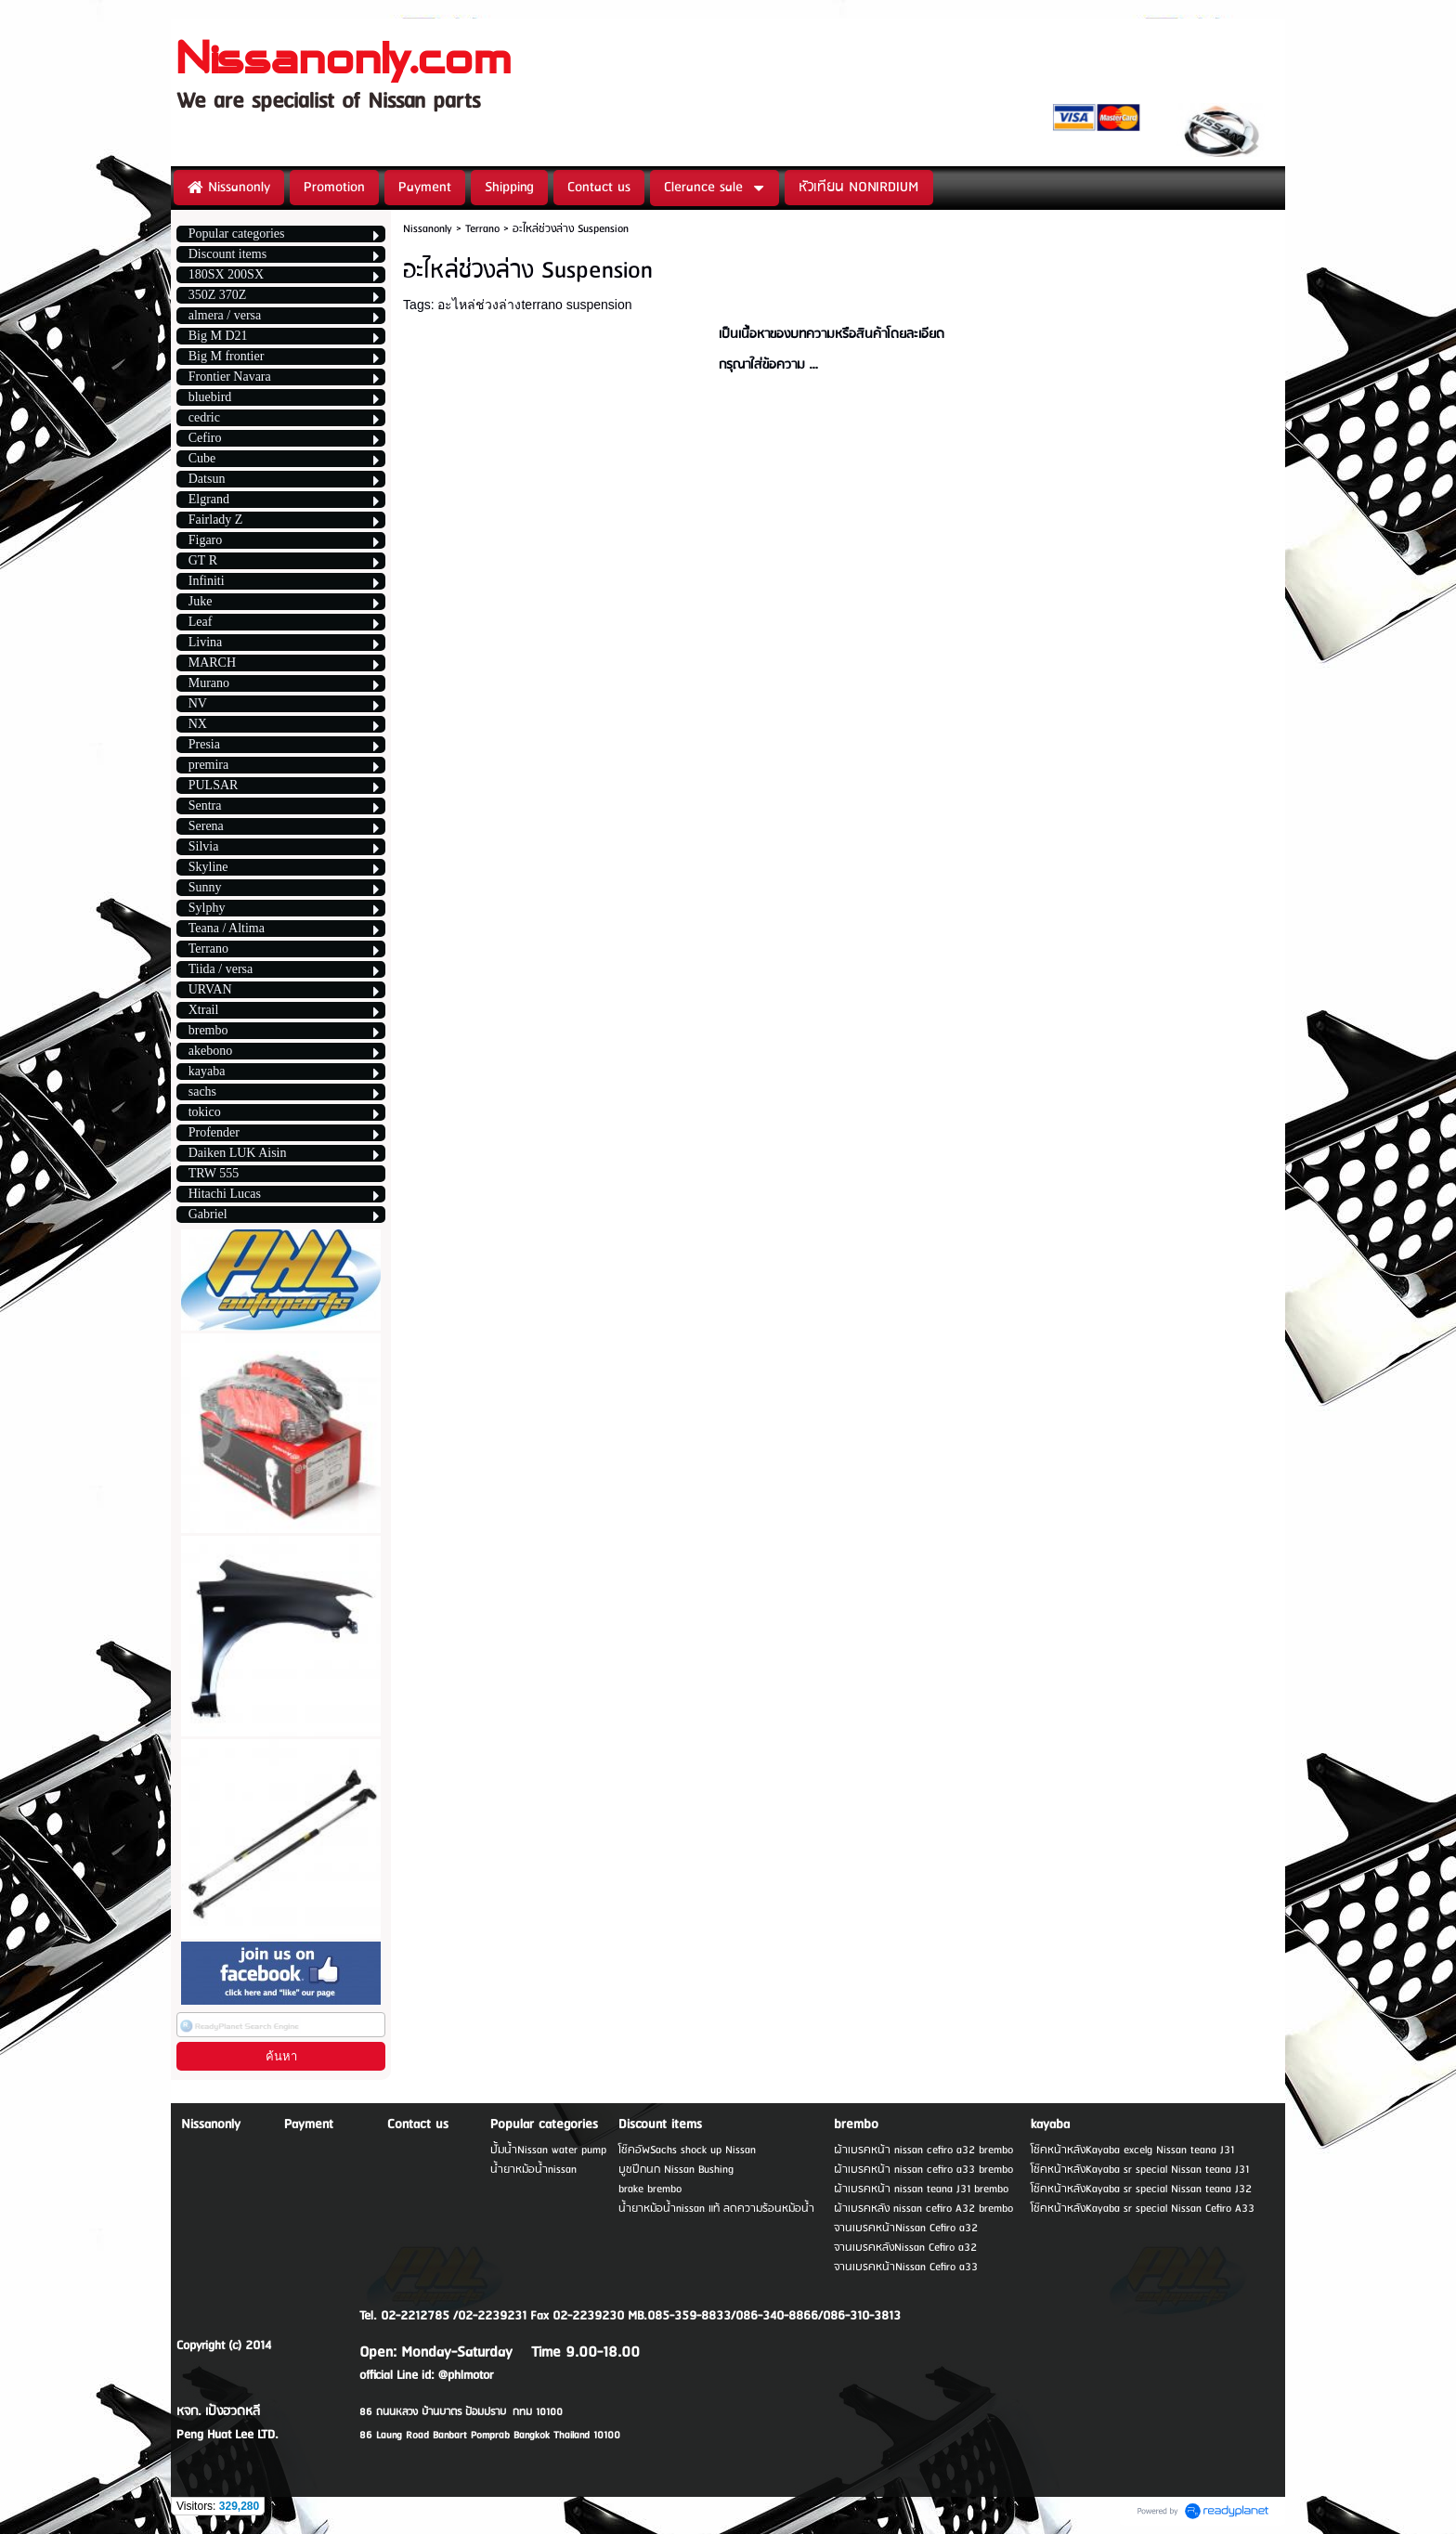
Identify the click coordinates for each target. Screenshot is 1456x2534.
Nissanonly (427, 229)
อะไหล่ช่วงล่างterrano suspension (534, 304)
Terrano (482, 229)
